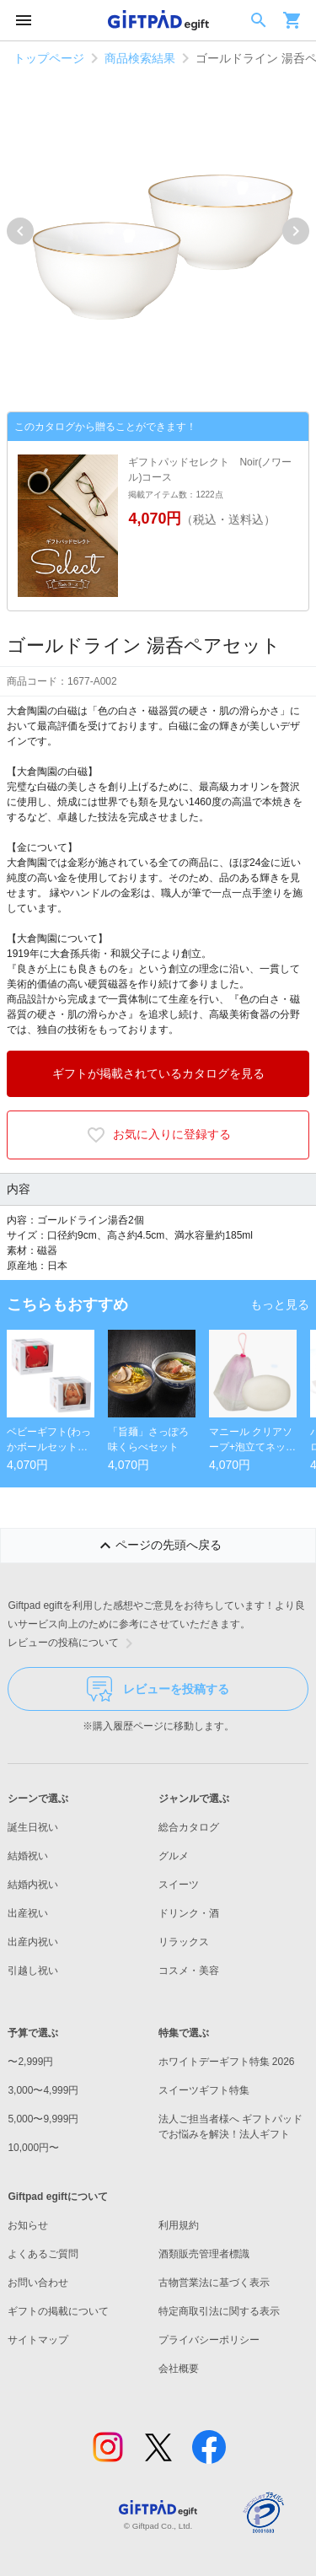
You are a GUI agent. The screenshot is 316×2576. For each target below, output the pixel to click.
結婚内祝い (33, 1884)
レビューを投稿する (158, 1689)
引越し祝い (33, 1970)
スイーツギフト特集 (203, 2090)
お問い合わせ (38, 2282)
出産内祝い (33, 1942)
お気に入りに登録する (158, 1135)
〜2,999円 (30, 2062)
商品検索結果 (139, 58)
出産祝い (28, 1913)
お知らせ (28, 2225)
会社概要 (178, 2368)
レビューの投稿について (73, 1643)
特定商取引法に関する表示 (219, 2311)
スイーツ (178, 1884)
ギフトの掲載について (58, 2311)
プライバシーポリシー (209, 2340)
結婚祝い (28, 1856)
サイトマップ (38, 2340)
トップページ (48, 58)
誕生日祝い (33, 1827)
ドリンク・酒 (188, 1913)
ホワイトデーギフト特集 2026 (226, 2062)
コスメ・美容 (188, 1970)
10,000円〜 (33, 2148)
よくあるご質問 (43, 2254)
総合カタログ (188, 1827)
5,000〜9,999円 (43, 2119)
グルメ (173, 1856)
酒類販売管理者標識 (203, 2254)
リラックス (183, 1942)
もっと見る (279, 1304)
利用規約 (178, 2225)
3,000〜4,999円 (43, 2090)
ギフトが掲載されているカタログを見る (158, 1073)
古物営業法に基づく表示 (214, 2282)
